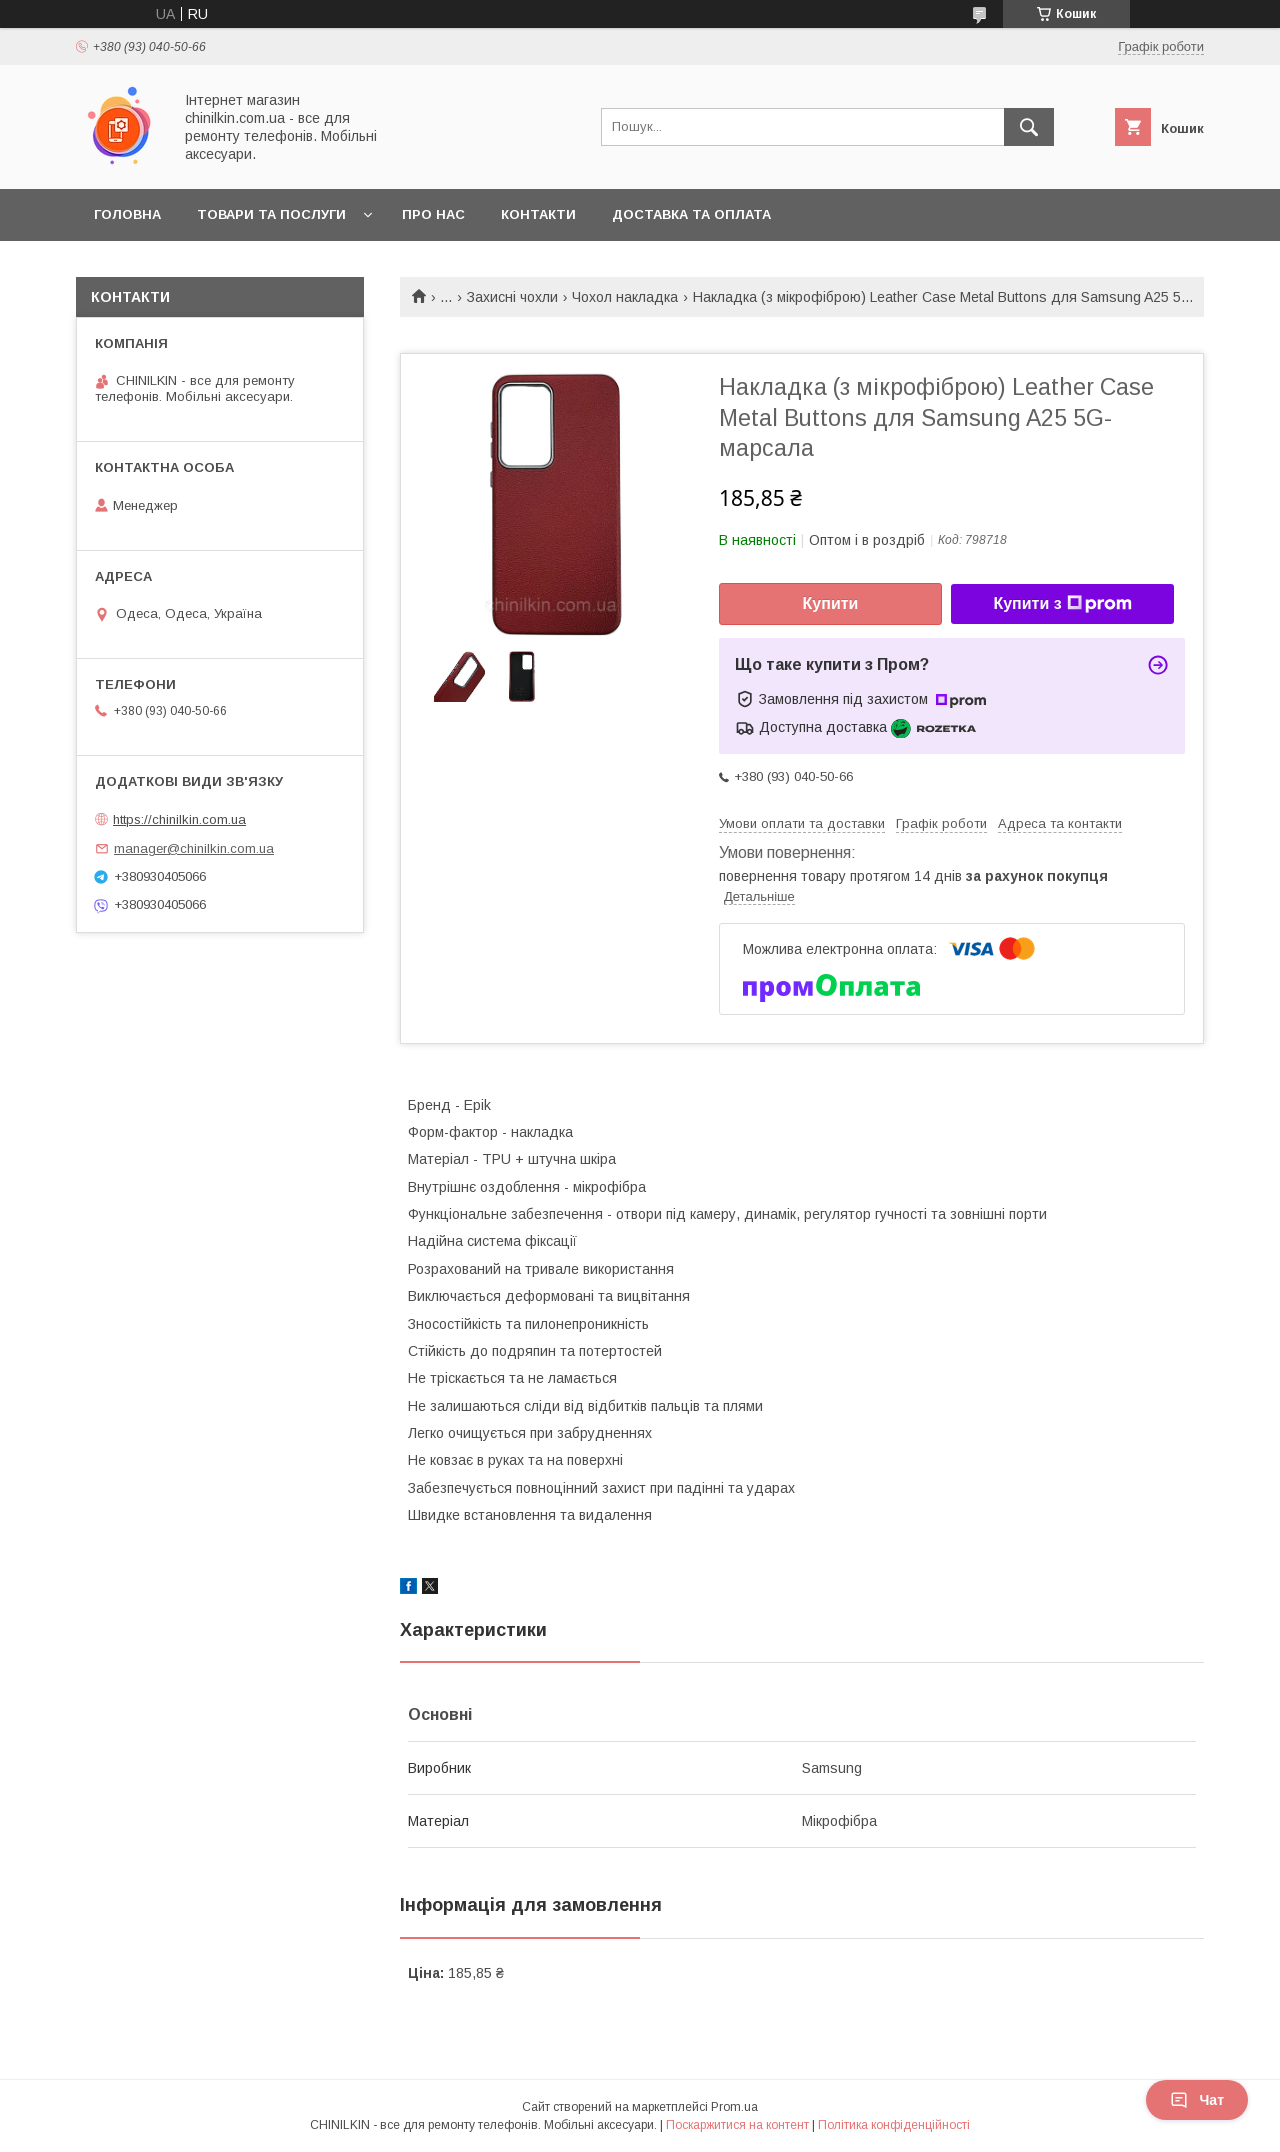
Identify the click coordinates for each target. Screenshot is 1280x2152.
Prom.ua (734, 2107)
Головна (127, 214)
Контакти (538, 214)
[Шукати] (1029, 127)
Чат (1197, 2100)
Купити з (1062, 604)
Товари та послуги (271, 214)
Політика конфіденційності (894, 2125)
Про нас (433, 214)
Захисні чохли (512, 297)
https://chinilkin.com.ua (179, 819)
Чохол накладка (625, 297)
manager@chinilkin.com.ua (194, 848)
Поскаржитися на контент (737, 2125)
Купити (831, 603)
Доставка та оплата (691, 214)
